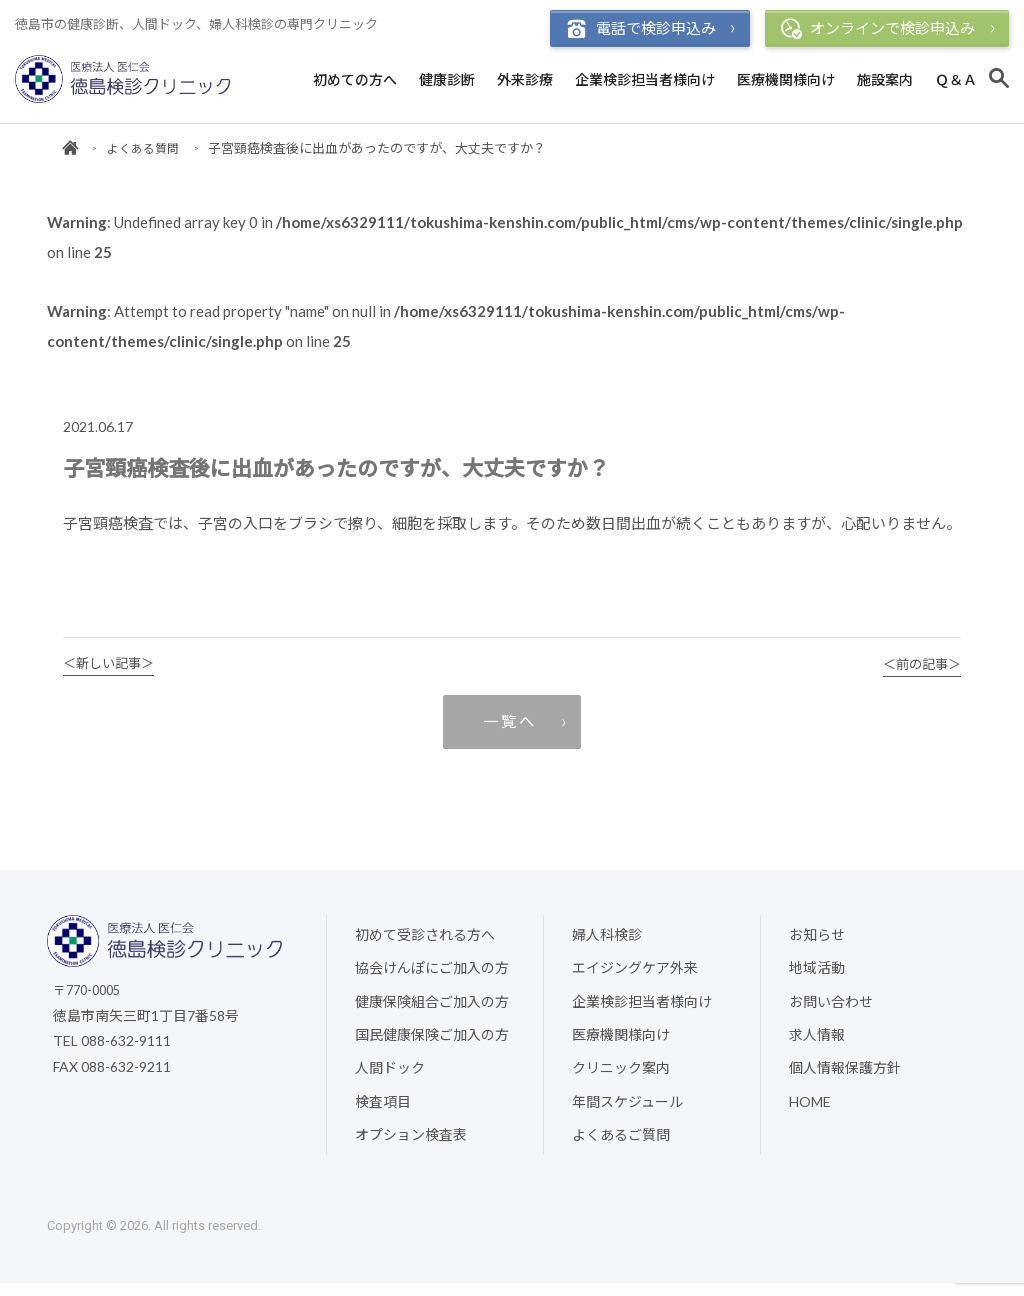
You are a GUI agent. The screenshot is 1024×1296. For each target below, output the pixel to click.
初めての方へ (355, 79)
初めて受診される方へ (425, 945)
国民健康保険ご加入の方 (432, 1046)
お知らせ (817, 945)
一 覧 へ (507, 729)
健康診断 (447, 79)
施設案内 (885, 79)
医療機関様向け (786, 79)
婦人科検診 (607, 945)
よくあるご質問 (621, 1147)
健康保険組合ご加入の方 (432, 1013)
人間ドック (390, 1080)
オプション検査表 (411, 1147)
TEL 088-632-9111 (112, 1051)
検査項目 (383, 1113)
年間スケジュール (627, 1113)
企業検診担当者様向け (645, 79)
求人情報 (817, 1046)
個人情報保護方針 (845, 1080)
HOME (810, 1113)
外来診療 (525, 79)
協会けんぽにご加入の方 (432, 979)
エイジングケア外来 (635, 979)
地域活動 (817, 979)
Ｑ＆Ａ (956, 79)
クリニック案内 (621, 1080)
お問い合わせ (831, 1013)
